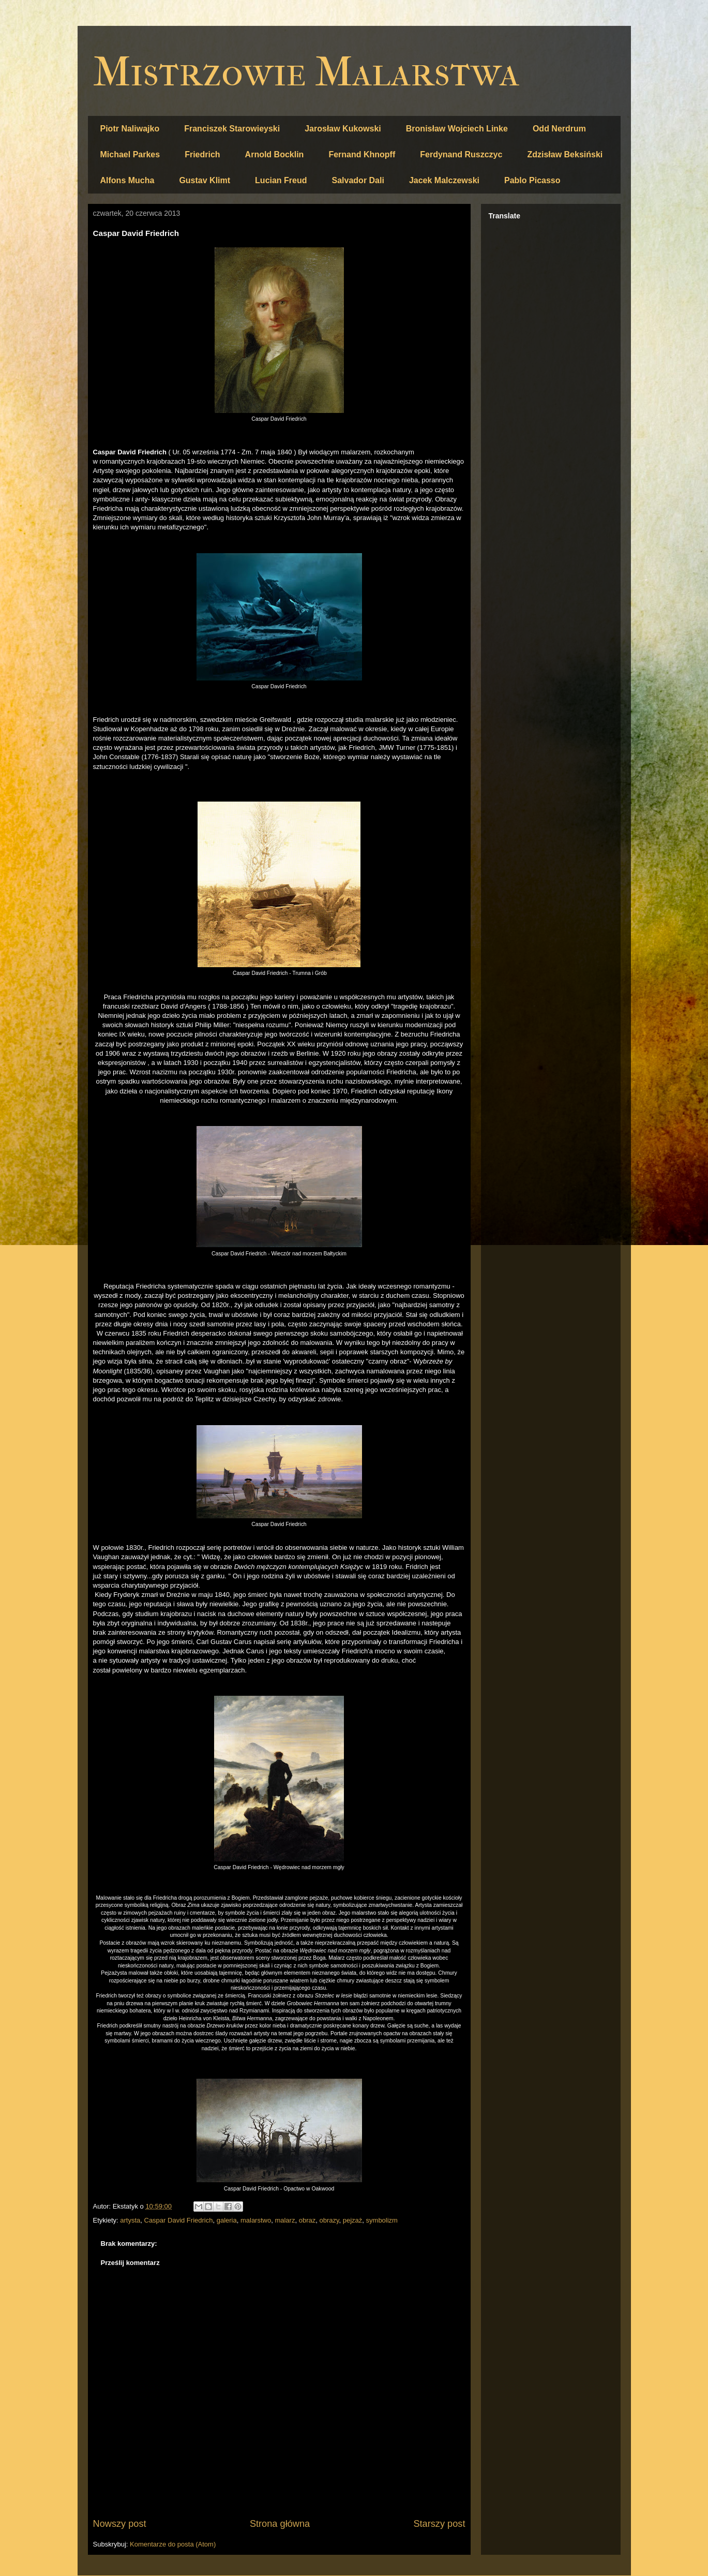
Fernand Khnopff (361, 154)
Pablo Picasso (532, 180)
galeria (227, 2220)
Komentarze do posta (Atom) (173, 2544)
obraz (307, 2220)
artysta (130, 2220)
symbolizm (382, 2220)
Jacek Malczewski (444, 180)
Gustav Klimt (204, 180)
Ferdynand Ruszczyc (461, 154)
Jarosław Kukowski (343, 128)
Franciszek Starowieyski (232, 128)
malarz (285, 2220)
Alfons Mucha (127, 180)
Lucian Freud (281, 180)
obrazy (329, 2220)
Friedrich (202, 154)
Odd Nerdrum (559, 128)
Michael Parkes (130, 154)
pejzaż (353, 2220)
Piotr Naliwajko (130, 128)
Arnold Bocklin (274, 154)
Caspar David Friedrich (178, 2220)
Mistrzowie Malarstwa (306, 72)
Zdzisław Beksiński (564, 154)
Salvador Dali (358, 180)
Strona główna (280, 2524)
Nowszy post (119, 2524)
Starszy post (439, 2524)
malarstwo (255, 2220)
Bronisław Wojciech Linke (457, 128)
